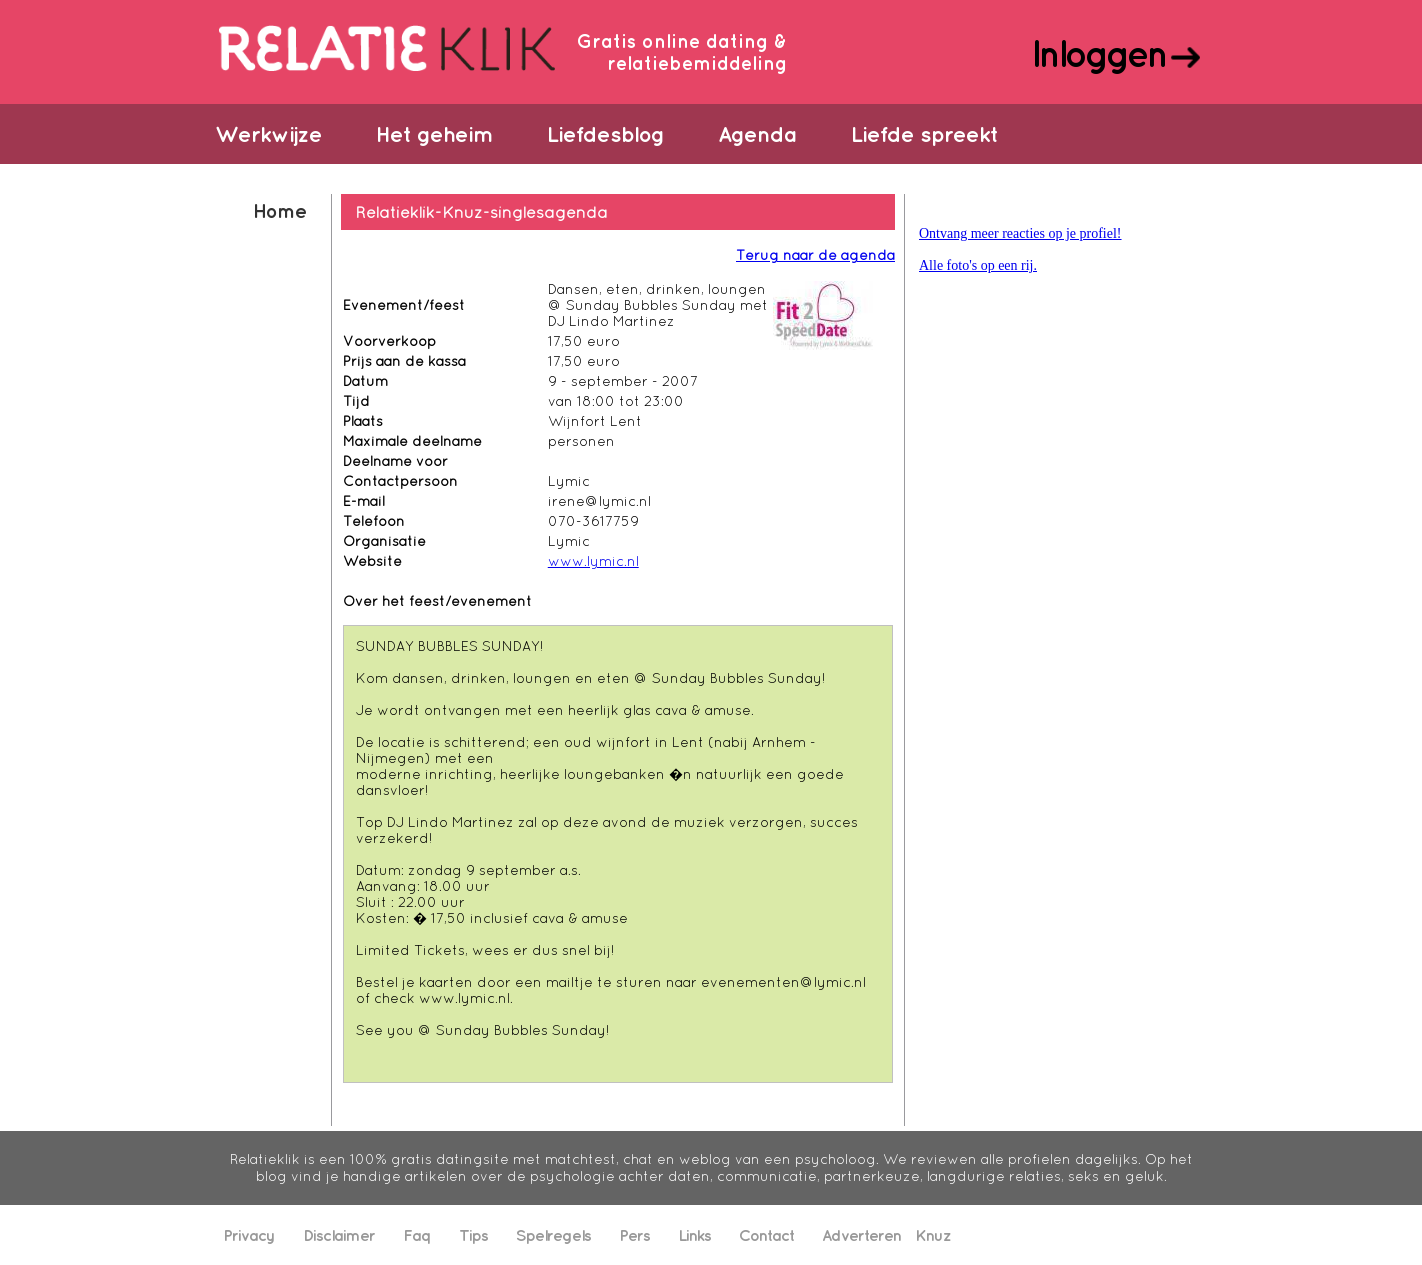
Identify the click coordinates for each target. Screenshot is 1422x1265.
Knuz (933, 1235)
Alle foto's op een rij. (978, 265)
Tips (473, 1235)
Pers (634, 1235)
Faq (417, 1235)
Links (694, 1235)
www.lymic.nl (593, 561)
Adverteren (861, 1235)
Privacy (249, 1235)
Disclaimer (339, 1235)
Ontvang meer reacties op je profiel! (1020, 233)
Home (279, 210)
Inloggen (1098, 53)
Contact (766, 1235)
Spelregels (553, 1235)
